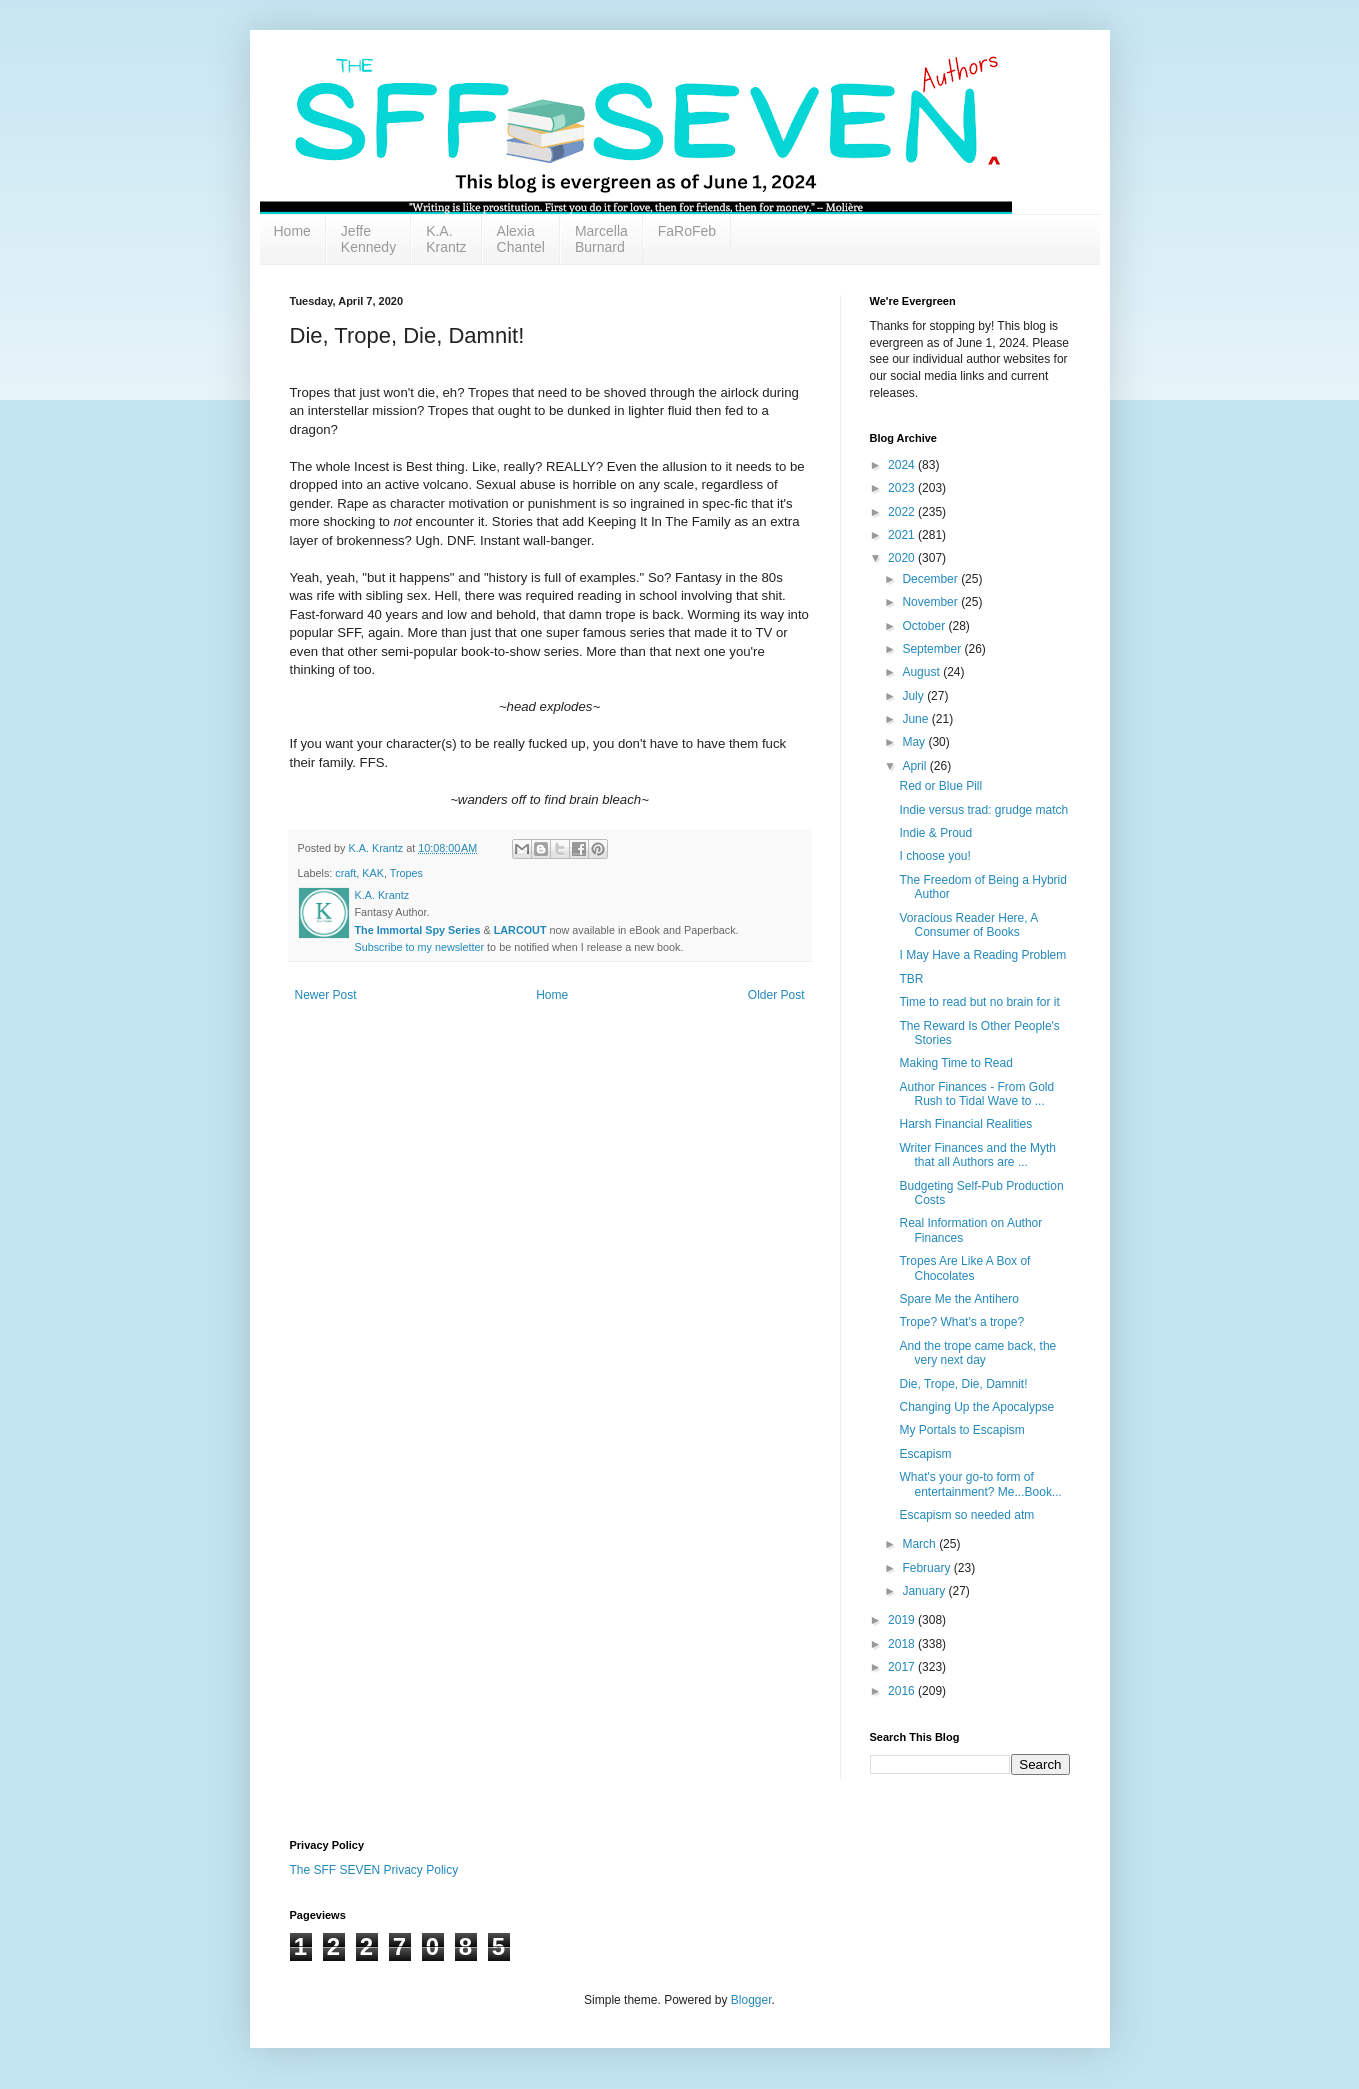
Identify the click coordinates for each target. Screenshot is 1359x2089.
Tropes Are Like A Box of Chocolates (964, 1268)
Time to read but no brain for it (979, 1002)
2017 (903, 1667)
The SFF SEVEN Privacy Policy (374, 1870)
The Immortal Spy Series (418, 930)
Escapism (925, 1454)
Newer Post (326, 995)
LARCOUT (520, 930)
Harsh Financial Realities (965, 1124)
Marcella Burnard (601, 239)
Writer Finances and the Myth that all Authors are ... (977, 1155)
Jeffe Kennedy (368, 239)
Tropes (406, 873)
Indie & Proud (935, 833)
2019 (903, 1620)
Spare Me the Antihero (958, 1299)
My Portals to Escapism (961, 1430)
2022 (903, 512)
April (915, 766)
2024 (903, 465)
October (925, 626)
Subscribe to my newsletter (420, 947)
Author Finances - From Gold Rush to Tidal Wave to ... (976, 1094)
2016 (903, 1691)
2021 (903, 535)
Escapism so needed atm (966, 1515)
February (927, 1568)
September (933, 649)
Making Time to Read (955, 1063)
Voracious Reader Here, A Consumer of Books (968, 925)
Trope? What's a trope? (961, 1322)
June (916, 719)
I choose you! (934, 856)
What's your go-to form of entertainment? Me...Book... (980, 1484)
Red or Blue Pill (940, 786)
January (925, 1591)
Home (292, 231)
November (931, 602)
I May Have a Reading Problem (982, 955)
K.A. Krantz (446, 239)
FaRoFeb (687, 231)
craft (345, 873)
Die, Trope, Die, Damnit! (963, 1384)
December (931, 579)
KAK (373, 873)
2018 (903, 1644)
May (915, 742)
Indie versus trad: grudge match (983, 810)
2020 (903, 558)
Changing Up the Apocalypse (976, 1407)
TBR (911, 979)
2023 (903, 488)
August (922, 672)
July (914, 696)
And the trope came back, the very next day (977, 1353)
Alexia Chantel (521, 239)
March (920, 1544)
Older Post (776, 995)
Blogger (751, 2000)
